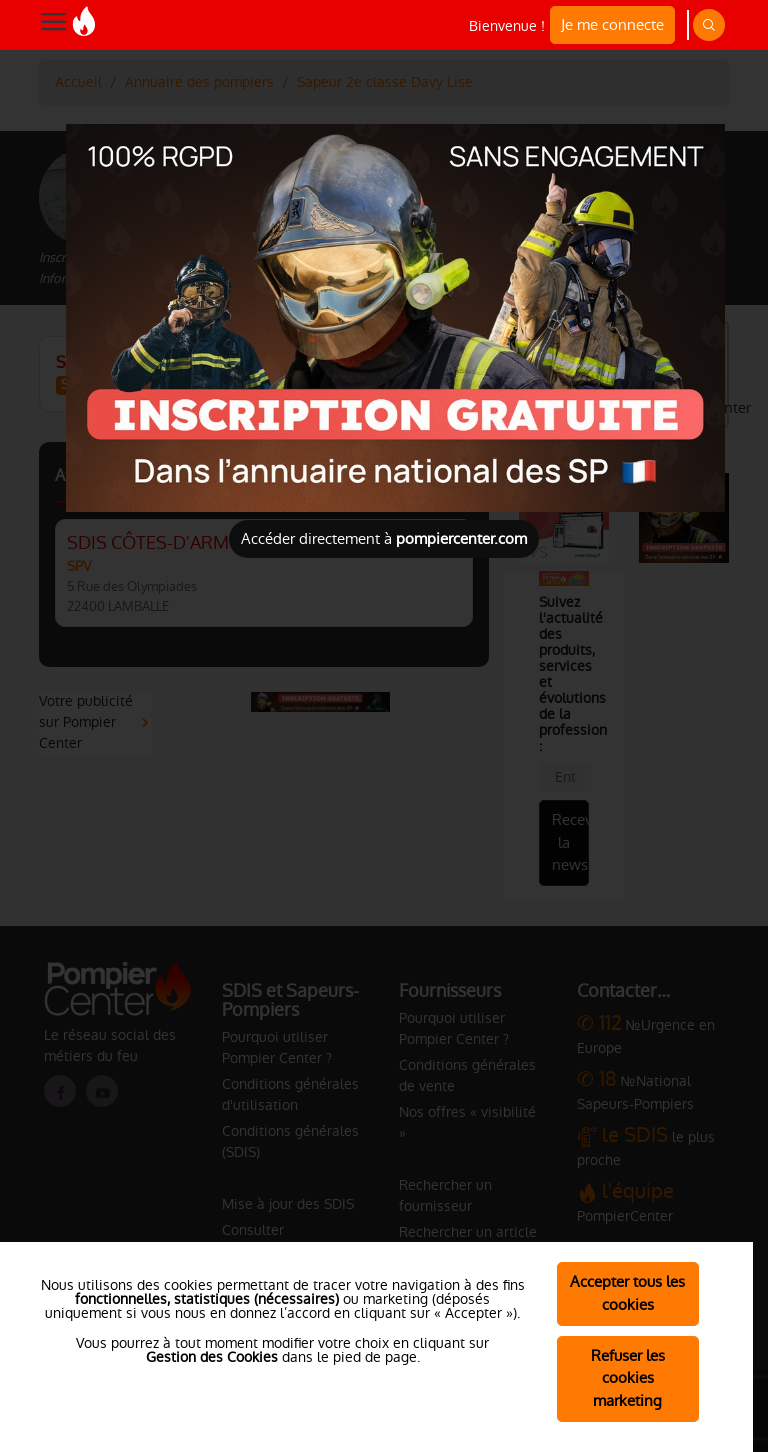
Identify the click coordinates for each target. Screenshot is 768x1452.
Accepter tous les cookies (627, 1293)
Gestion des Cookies (212, 1357)
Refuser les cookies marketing (628, 1378)
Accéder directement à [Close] (384, 538)
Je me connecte (612, 24)
